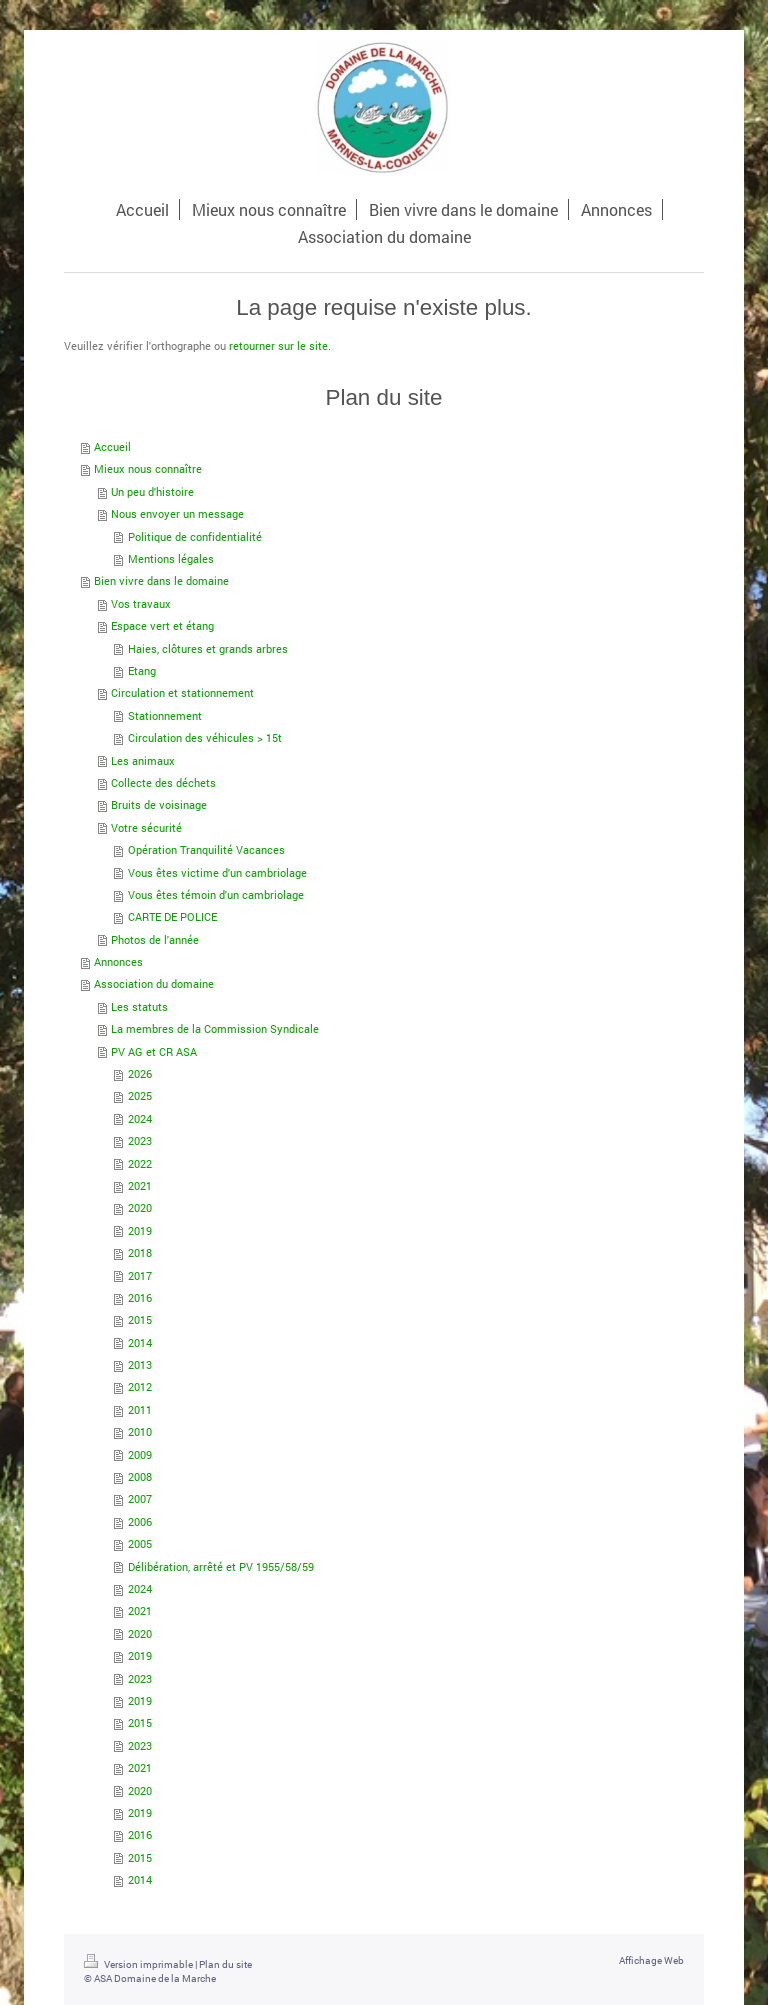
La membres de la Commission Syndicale (215, 1028)
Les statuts (139, 1006)
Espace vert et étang (162, 625)
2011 (140, 1409)
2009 (140, 1454)
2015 (140, 1319)
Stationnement (165, 715)
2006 (140, 1521)
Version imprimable (139, 1964)
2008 (140, 1476)
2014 (140, 1342)
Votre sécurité (146, 827)
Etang (142, 670)
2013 (140, 1364)
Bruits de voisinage (159, 804)
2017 (140, 1275)
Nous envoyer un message (177, 513)
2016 (140, 1297)
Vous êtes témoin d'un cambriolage (216, 894)
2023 (140, 1140)
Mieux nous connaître (148, 468)
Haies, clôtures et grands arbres (208, 648)
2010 (140, 1431)
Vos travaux (141, 603)
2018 (140, 1252)
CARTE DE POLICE (172, 916)
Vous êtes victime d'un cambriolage (217, 872)
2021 (140, 1185)
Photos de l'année (155, 939)
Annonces (118, 961)
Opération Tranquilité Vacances (206, 849)
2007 (140, 1498)
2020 (140, 1207)
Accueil (112, 446)
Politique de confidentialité (195, 536)
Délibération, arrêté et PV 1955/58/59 (221, 1566)
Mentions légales (171, 558)
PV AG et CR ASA (154, 1051)
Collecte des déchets (163, 782)
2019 (140, 1230)
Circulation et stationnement (182, 692)
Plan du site (225, 1964)
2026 (140, 1073)
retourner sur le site (278, 345)
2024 (140, 1118)
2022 (140, 1163)
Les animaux (143, 760)
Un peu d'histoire (152, 491)
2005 (140, 1543)
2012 (140, 1386)
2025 (140, 1095)
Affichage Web (651, 1960)
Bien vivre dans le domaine (161, 580)
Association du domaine (154, 983)
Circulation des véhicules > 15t (205, 737)
